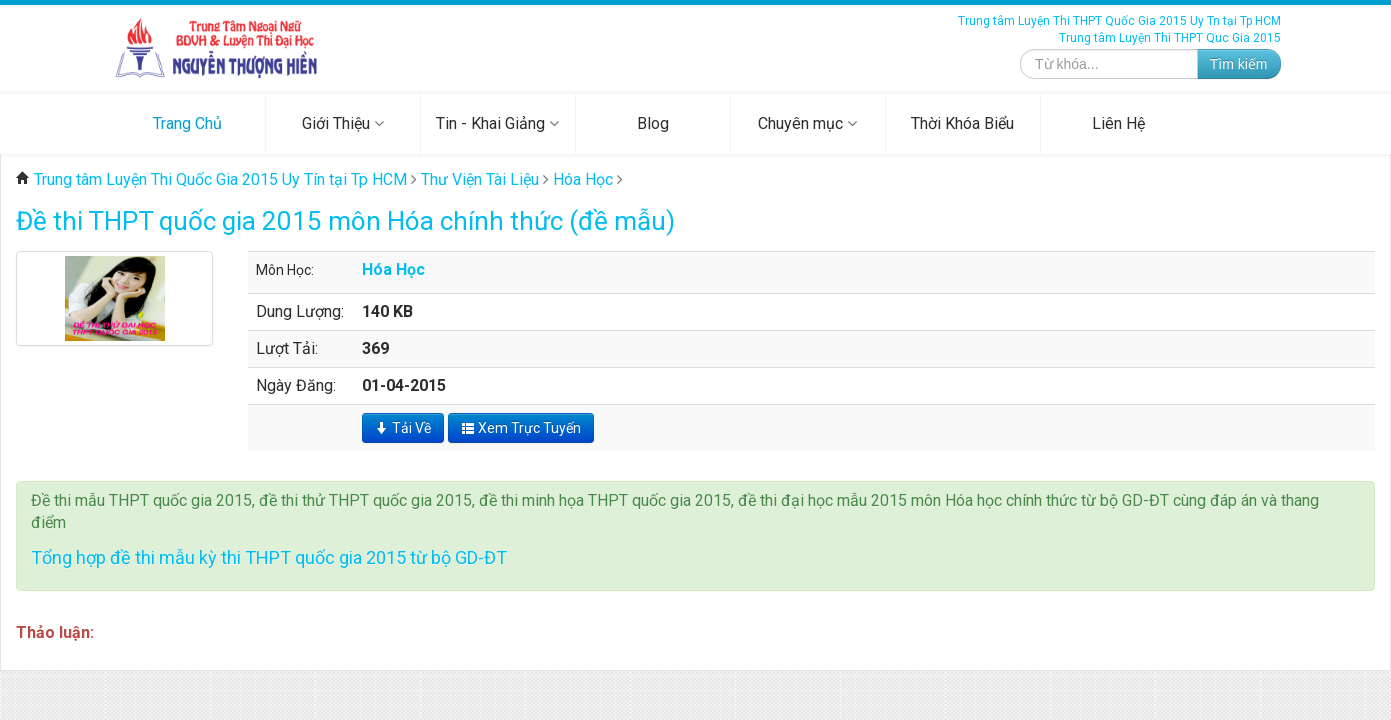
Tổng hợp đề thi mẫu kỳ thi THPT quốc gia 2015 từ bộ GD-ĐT (269, 557)
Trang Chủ (187, 123)
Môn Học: (285, 270)
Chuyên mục (807, 123)
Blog (653, 123)
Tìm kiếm (1239, 64)
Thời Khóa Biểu (962, 123)
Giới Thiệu (343, 123)
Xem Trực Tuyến (521, 428)
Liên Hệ (1118, 123)
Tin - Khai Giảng (497, 123)
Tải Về (403, 428)
